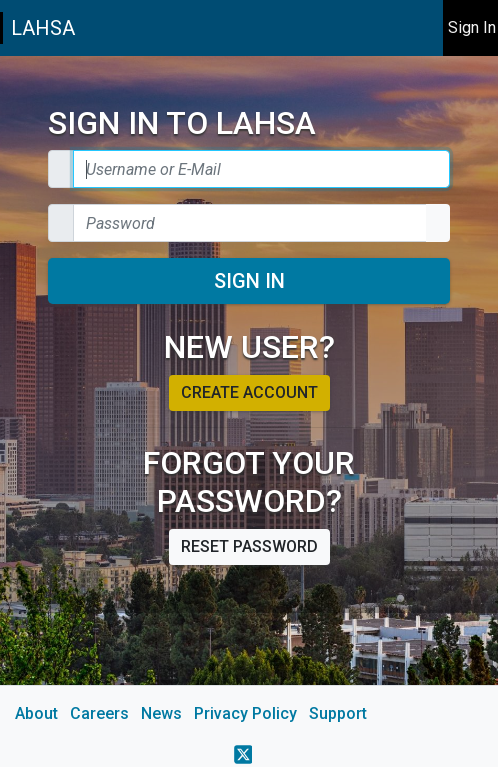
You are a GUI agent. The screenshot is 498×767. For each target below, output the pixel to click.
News (161, 713)
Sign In (249, 281)
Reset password (249, 546)
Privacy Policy (245, 713)
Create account (249, 392)
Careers (99, 713)
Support (338, 713)
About (36, 713)
